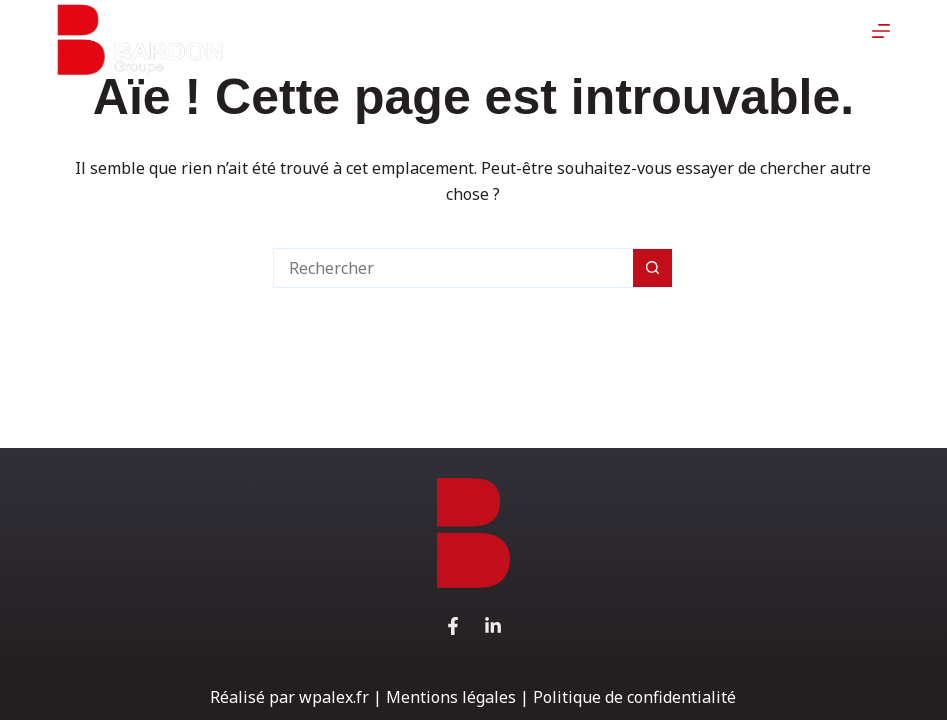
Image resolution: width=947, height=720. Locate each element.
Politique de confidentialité (634, 697)
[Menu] (881, 40)
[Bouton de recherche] (653, 268)
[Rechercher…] (453, 268)
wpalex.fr (334, 697)
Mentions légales (451, 697)
